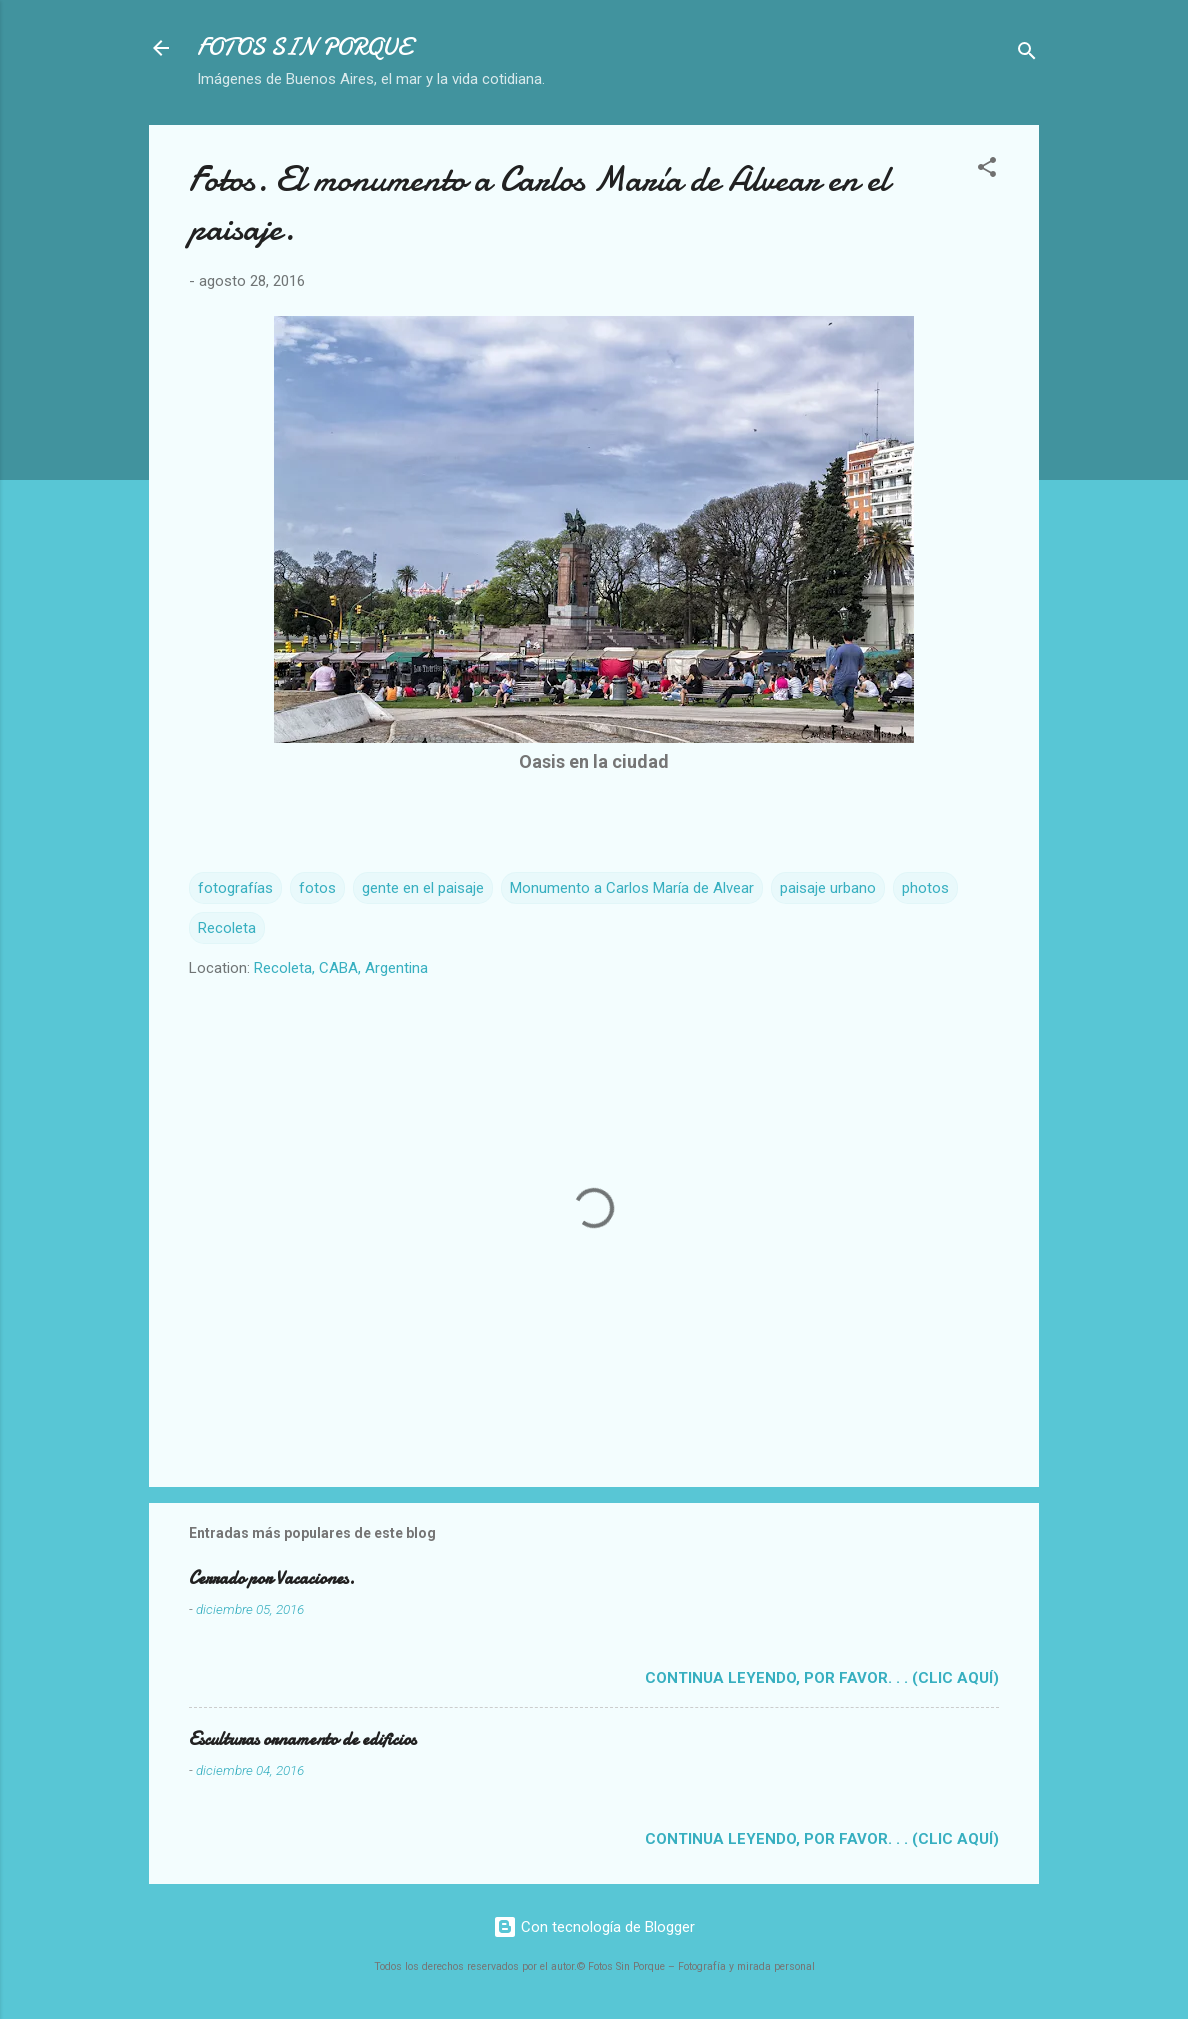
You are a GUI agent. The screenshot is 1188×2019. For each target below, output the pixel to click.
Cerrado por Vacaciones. (272, 1578)
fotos (317, 888)
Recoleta (227, 928)
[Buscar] (1027, 54)
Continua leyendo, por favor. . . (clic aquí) (822, 1678)
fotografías (235, 888)
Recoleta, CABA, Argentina (341, 968)
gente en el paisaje (423, 888)
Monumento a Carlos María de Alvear (632, 888)
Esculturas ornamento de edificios (302, 1739)
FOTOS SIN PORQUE (304, 47)
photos (925, 888)
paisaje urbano (828, 888)
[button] (987, 170)
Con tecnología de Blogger (594, 1927)
